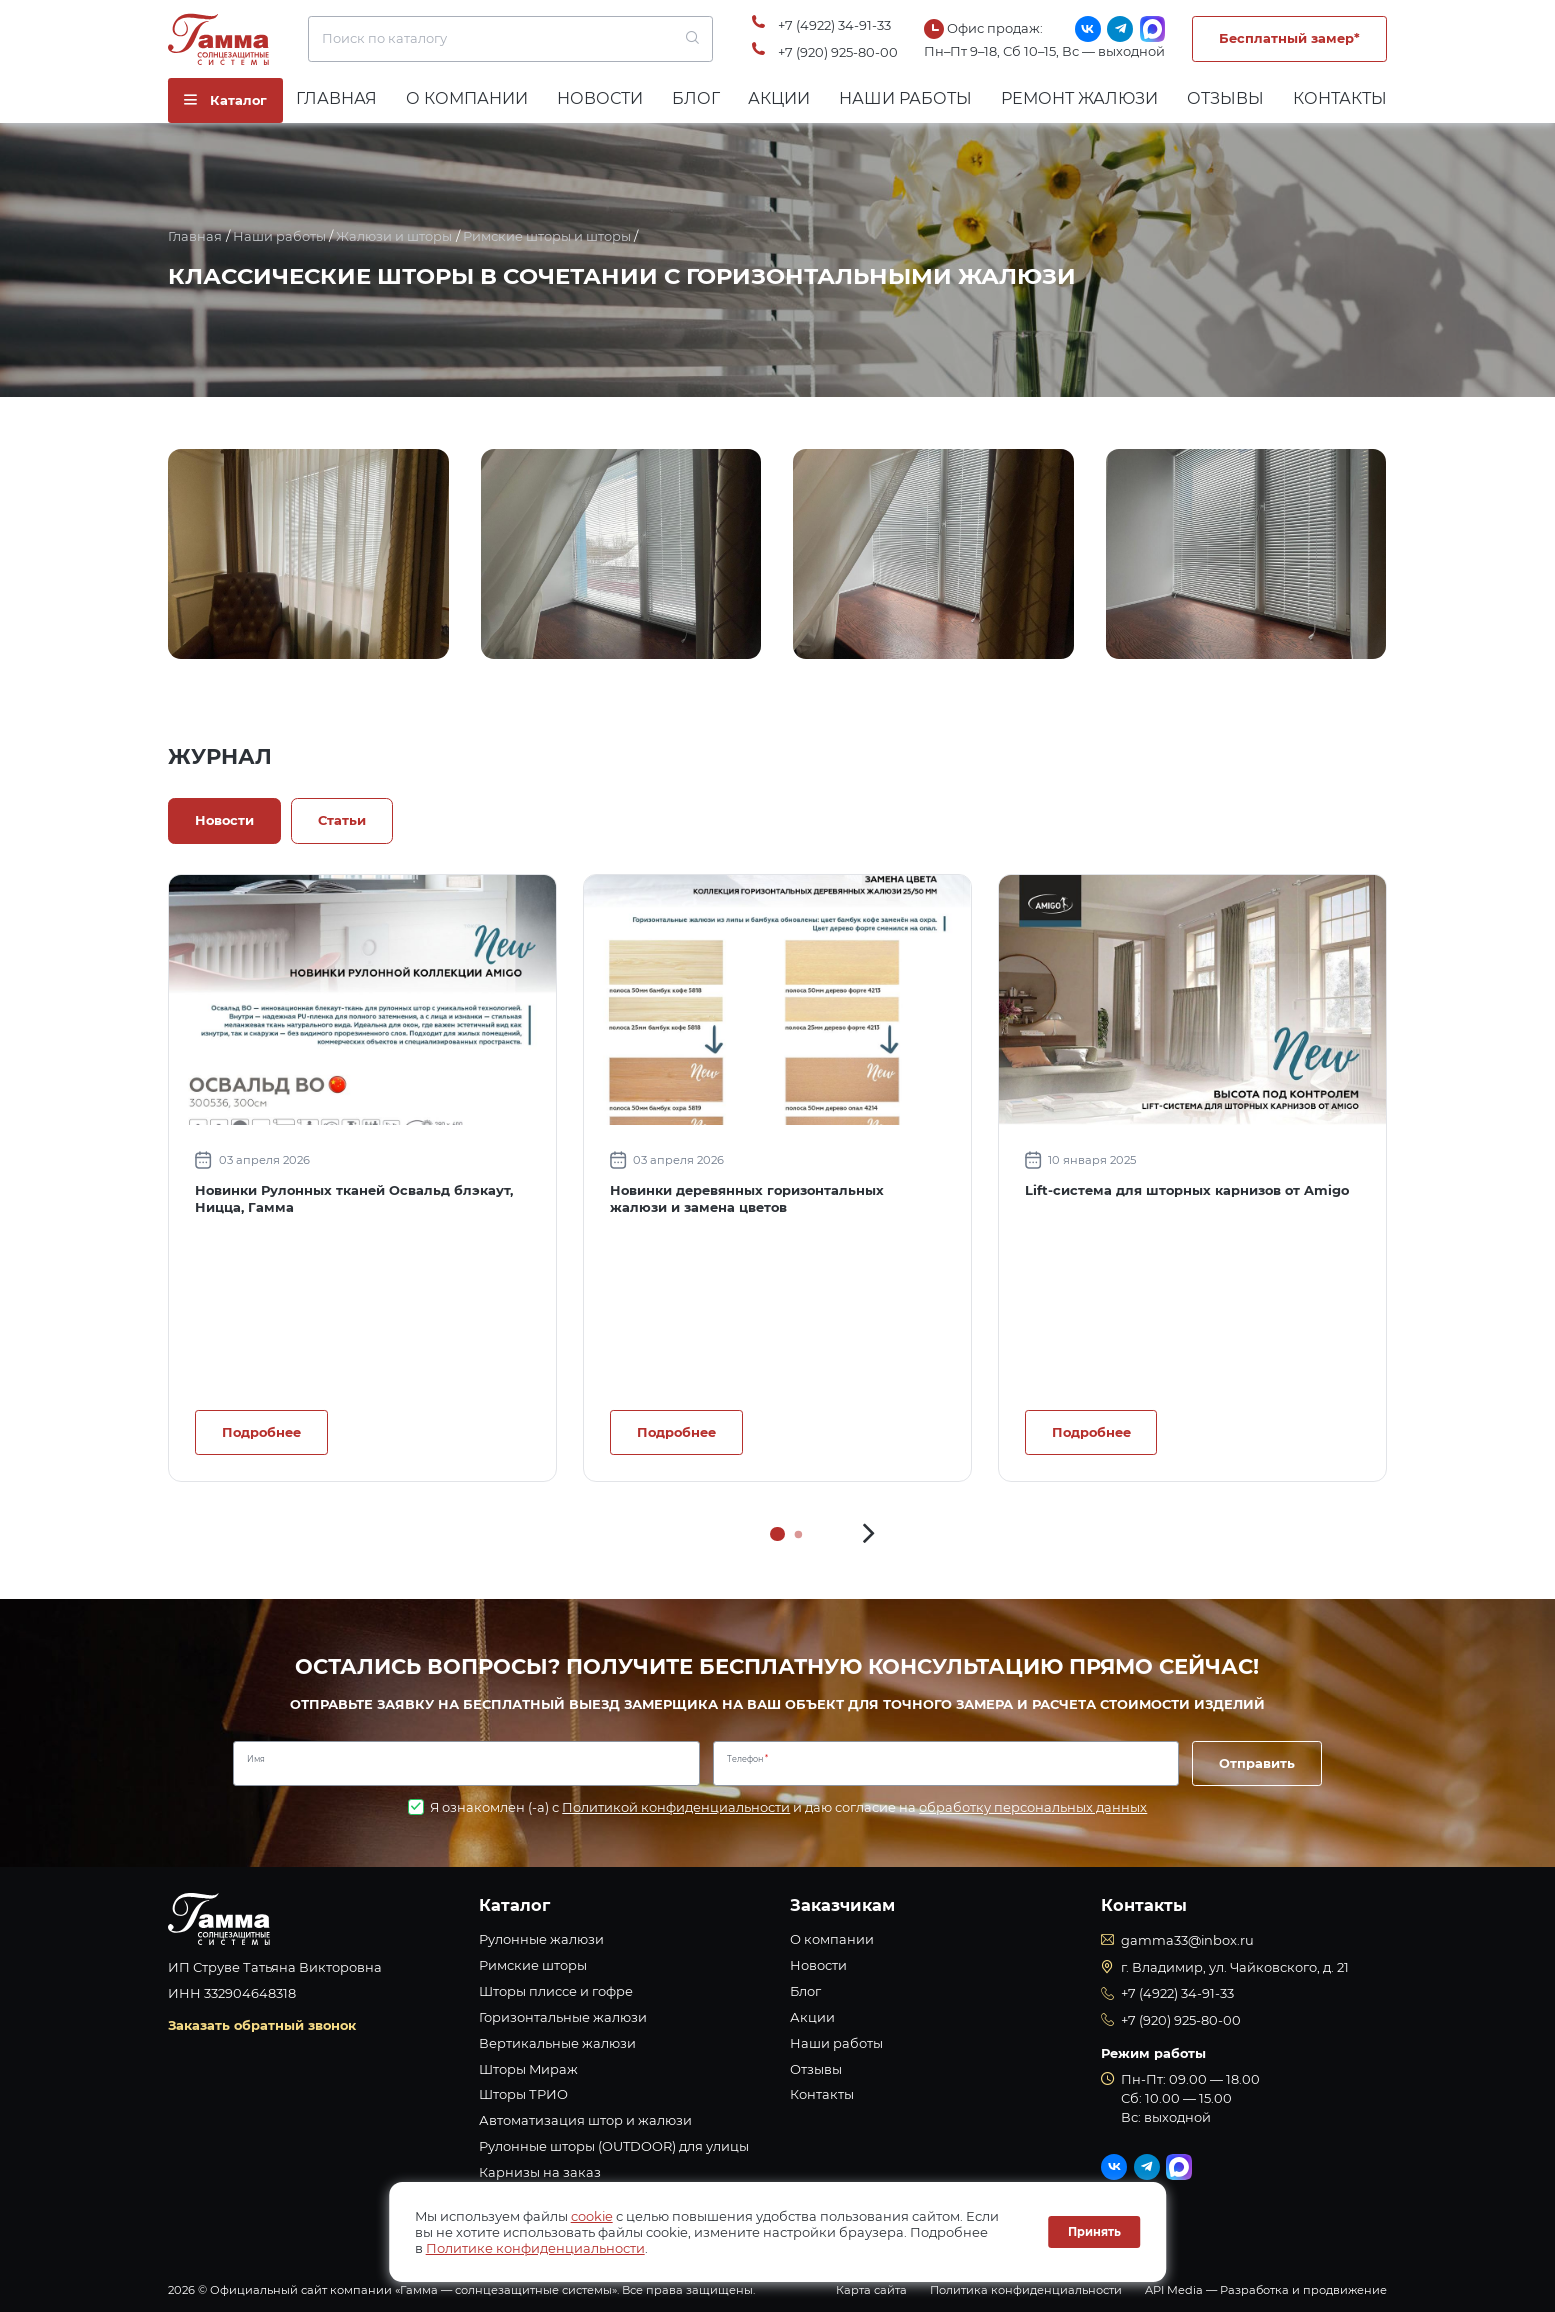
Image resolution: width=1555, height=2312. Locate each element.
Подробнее (261, 1432)
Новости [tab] (224, 820)
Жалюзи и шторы (394, 236)
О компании (467, 98)
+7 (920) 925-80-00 (838, 52)
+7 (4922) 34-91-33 (834, 25)
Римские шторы (533, 1965)
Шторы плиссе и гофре (556, 1991)
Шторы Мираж (528, 2069)
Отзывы (1225, 98)
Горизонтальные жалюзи (563, 2017)
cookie (592, 2216)
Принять (1094, 2232)
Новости (600, 98)
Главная (336, 98)
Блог (696, 98)
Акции (779, 98)
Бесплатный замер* (1289, 38)
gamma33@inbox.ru (1187, 1940)
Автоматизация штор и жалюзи (585, 2120)
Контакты (1340, 98)
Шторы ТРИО (523, 2094)
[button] (869, 1534)
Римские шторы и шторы (547, 236)
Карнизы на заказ (540, 2172)
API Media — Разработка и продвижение (1266, 2290)
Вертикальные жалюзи (557, 2043)
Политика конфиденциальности (1026, 2290)
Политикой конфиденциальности (676, 1807)
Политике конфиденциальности (535, 2248)
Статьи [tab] (342, 820)
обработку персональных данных (1033, 1807)
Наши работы (905, 98)
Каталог (514, 1905)
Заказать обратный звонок (262, 2025)
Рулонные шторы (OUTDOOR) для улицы (614, 2146)
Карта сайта (871, 2290)
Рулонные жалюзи (541, 1939)
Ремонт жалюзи (1079, 98)
